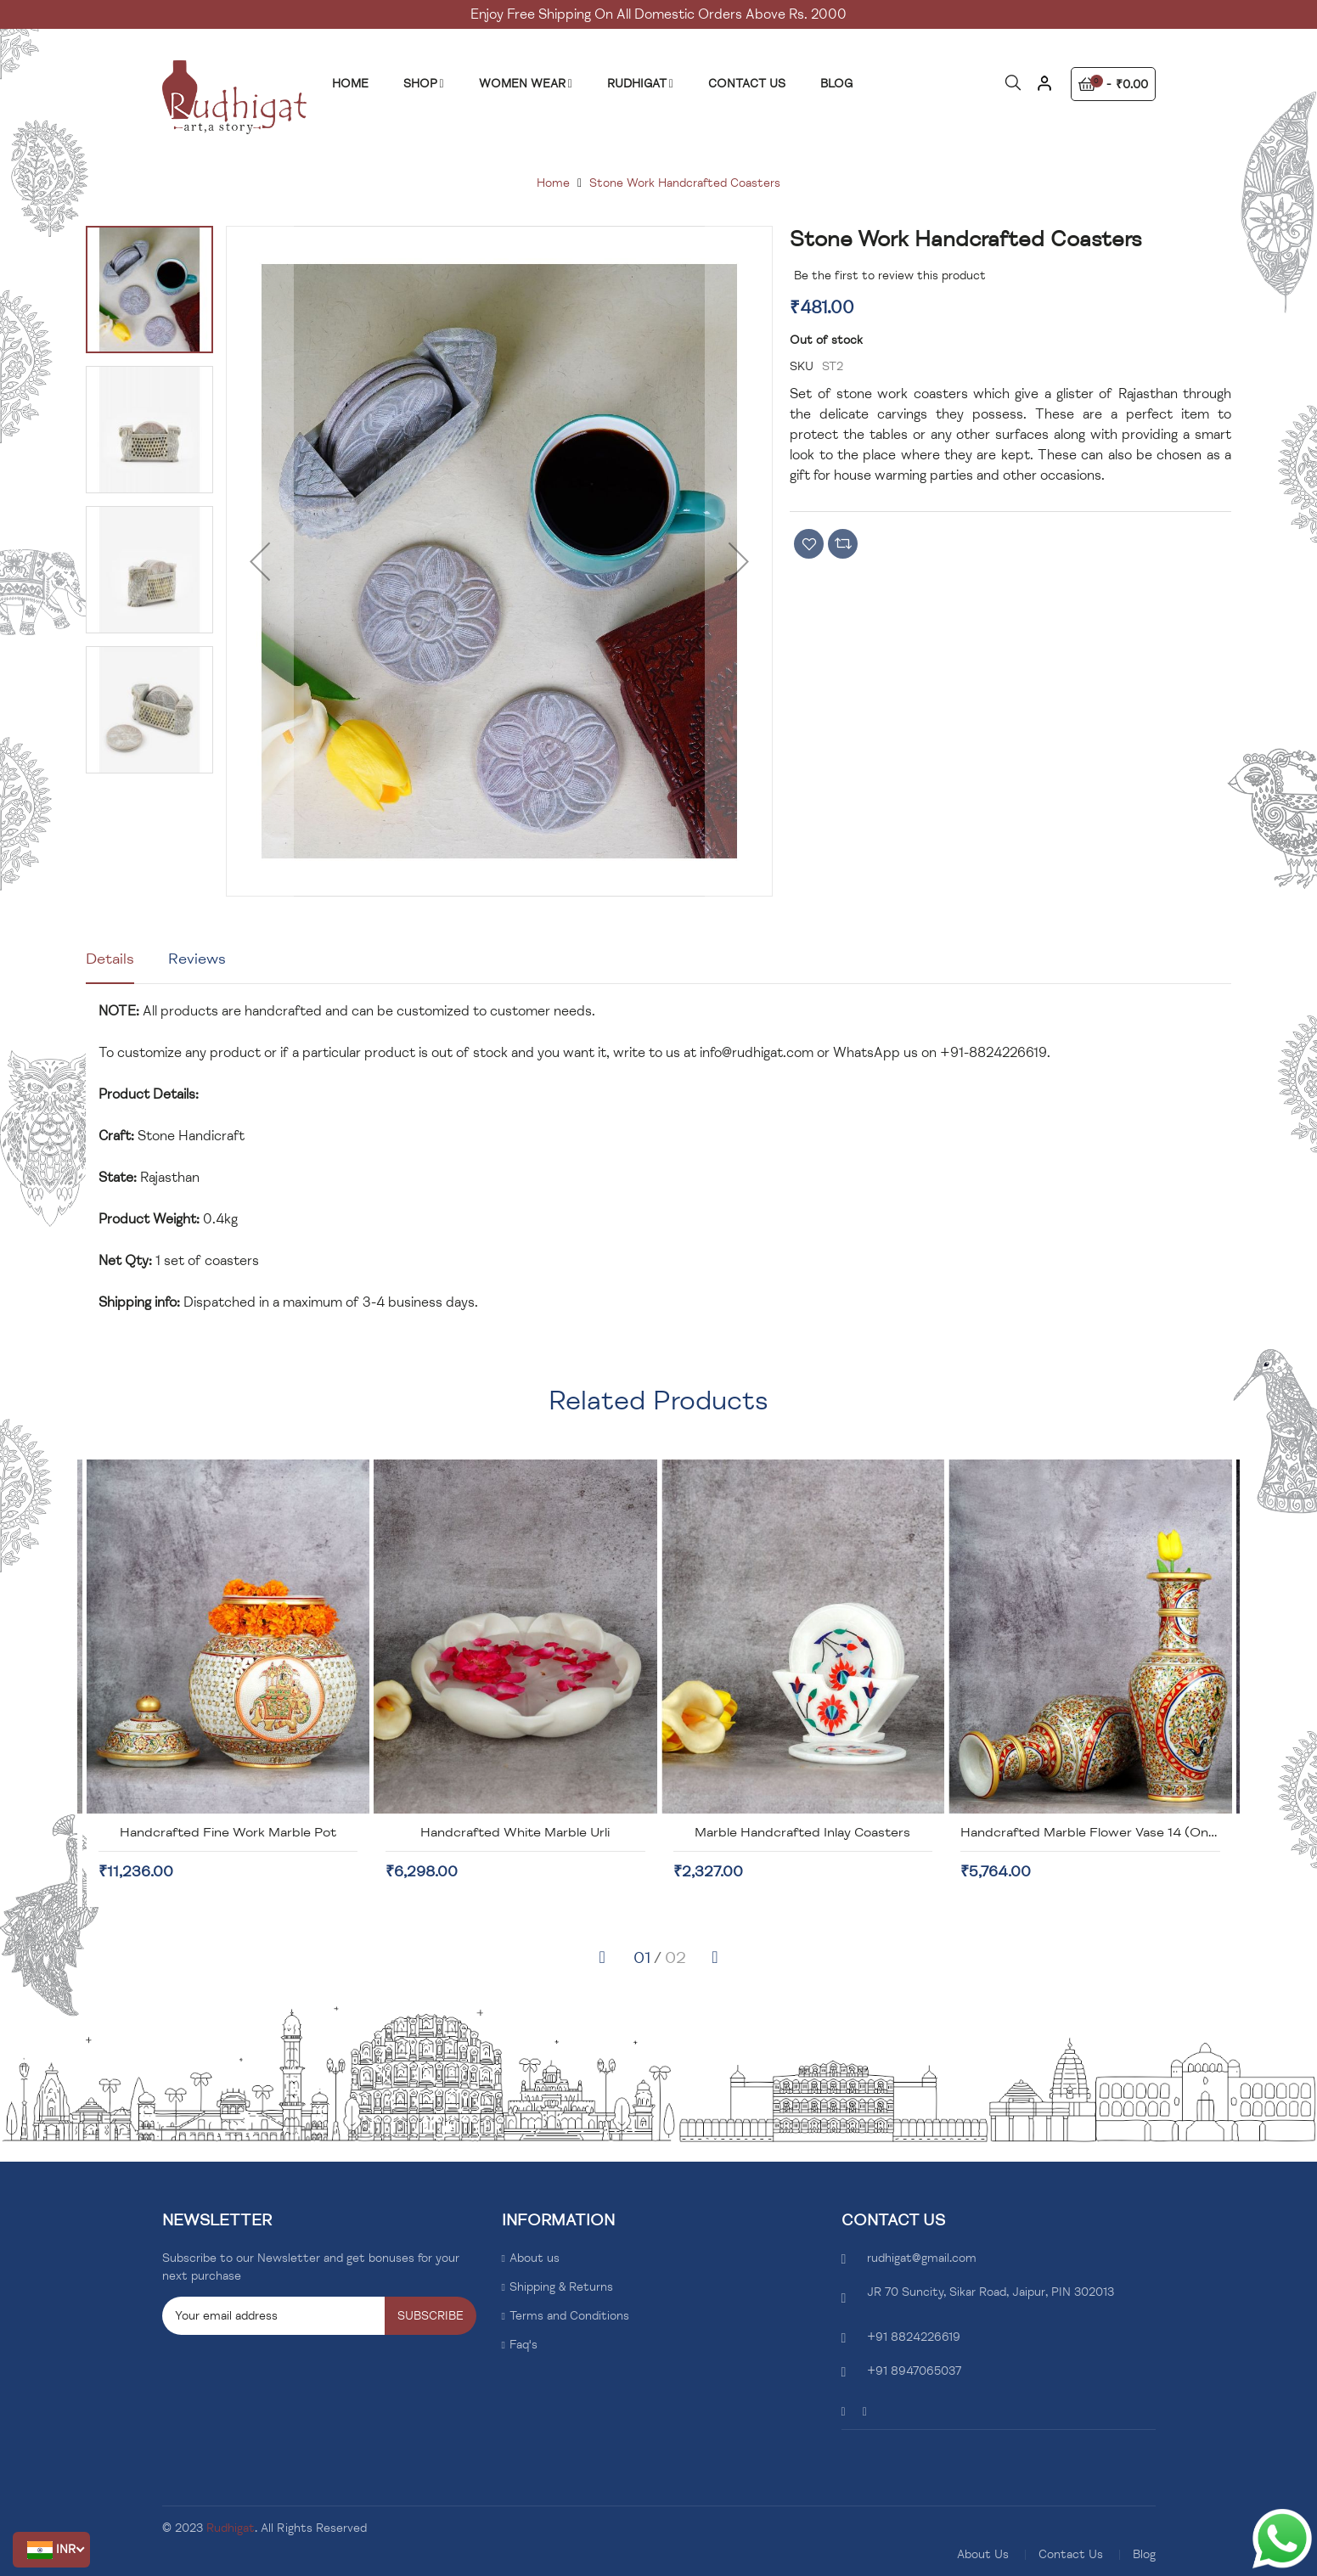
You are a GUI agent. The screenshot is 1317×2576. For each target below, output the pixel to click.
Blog (1144, 2554)
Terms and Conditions (569, 2316)
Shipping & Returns (561, 2287)
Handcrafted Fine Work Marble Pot (515, 1832)
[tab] (110, 965)
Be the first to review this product (890, 275)
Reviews (197, 958)
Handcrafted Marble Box (227, 1832)
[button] (51, 2550)
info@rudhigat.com (756, 1052)
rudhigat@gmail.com (921, 2258)
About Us (983, 2554)
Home (553, 183)
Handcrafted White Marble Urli (802, 1832)
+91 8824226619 (913, 2337)
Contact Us (1070, 2554)
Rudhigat (230, 2528)
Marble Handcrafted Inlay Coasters (1089, 1832)
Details (110, 958)
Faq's (523, 2344)
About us (534, 2258)
